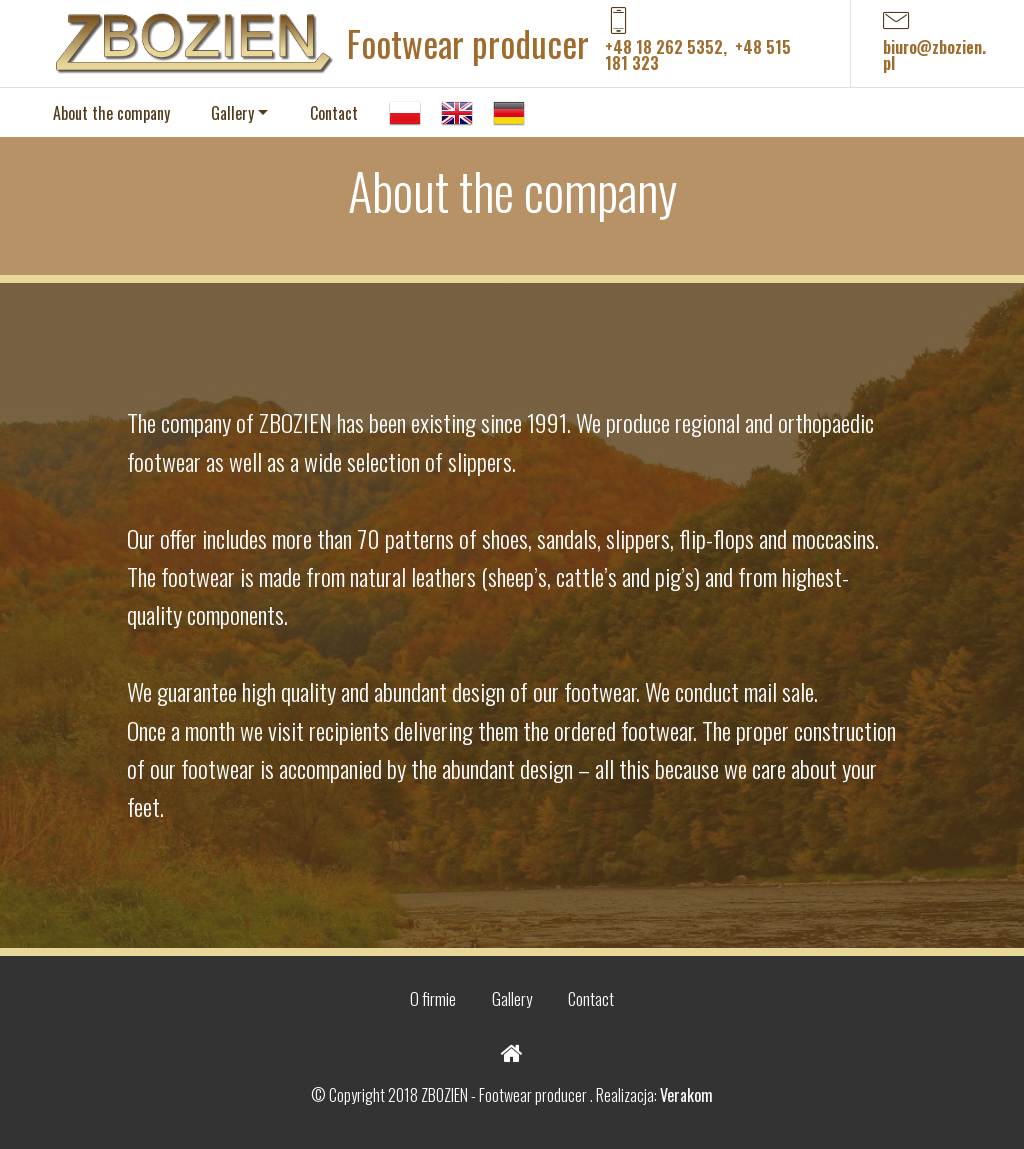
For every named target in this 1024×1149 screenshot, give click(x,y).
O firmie (433, 998)
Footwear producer (468, 43)
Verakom (686, 1095)
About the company (111, 113)
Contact (334, 113)
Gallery (232, 113)
